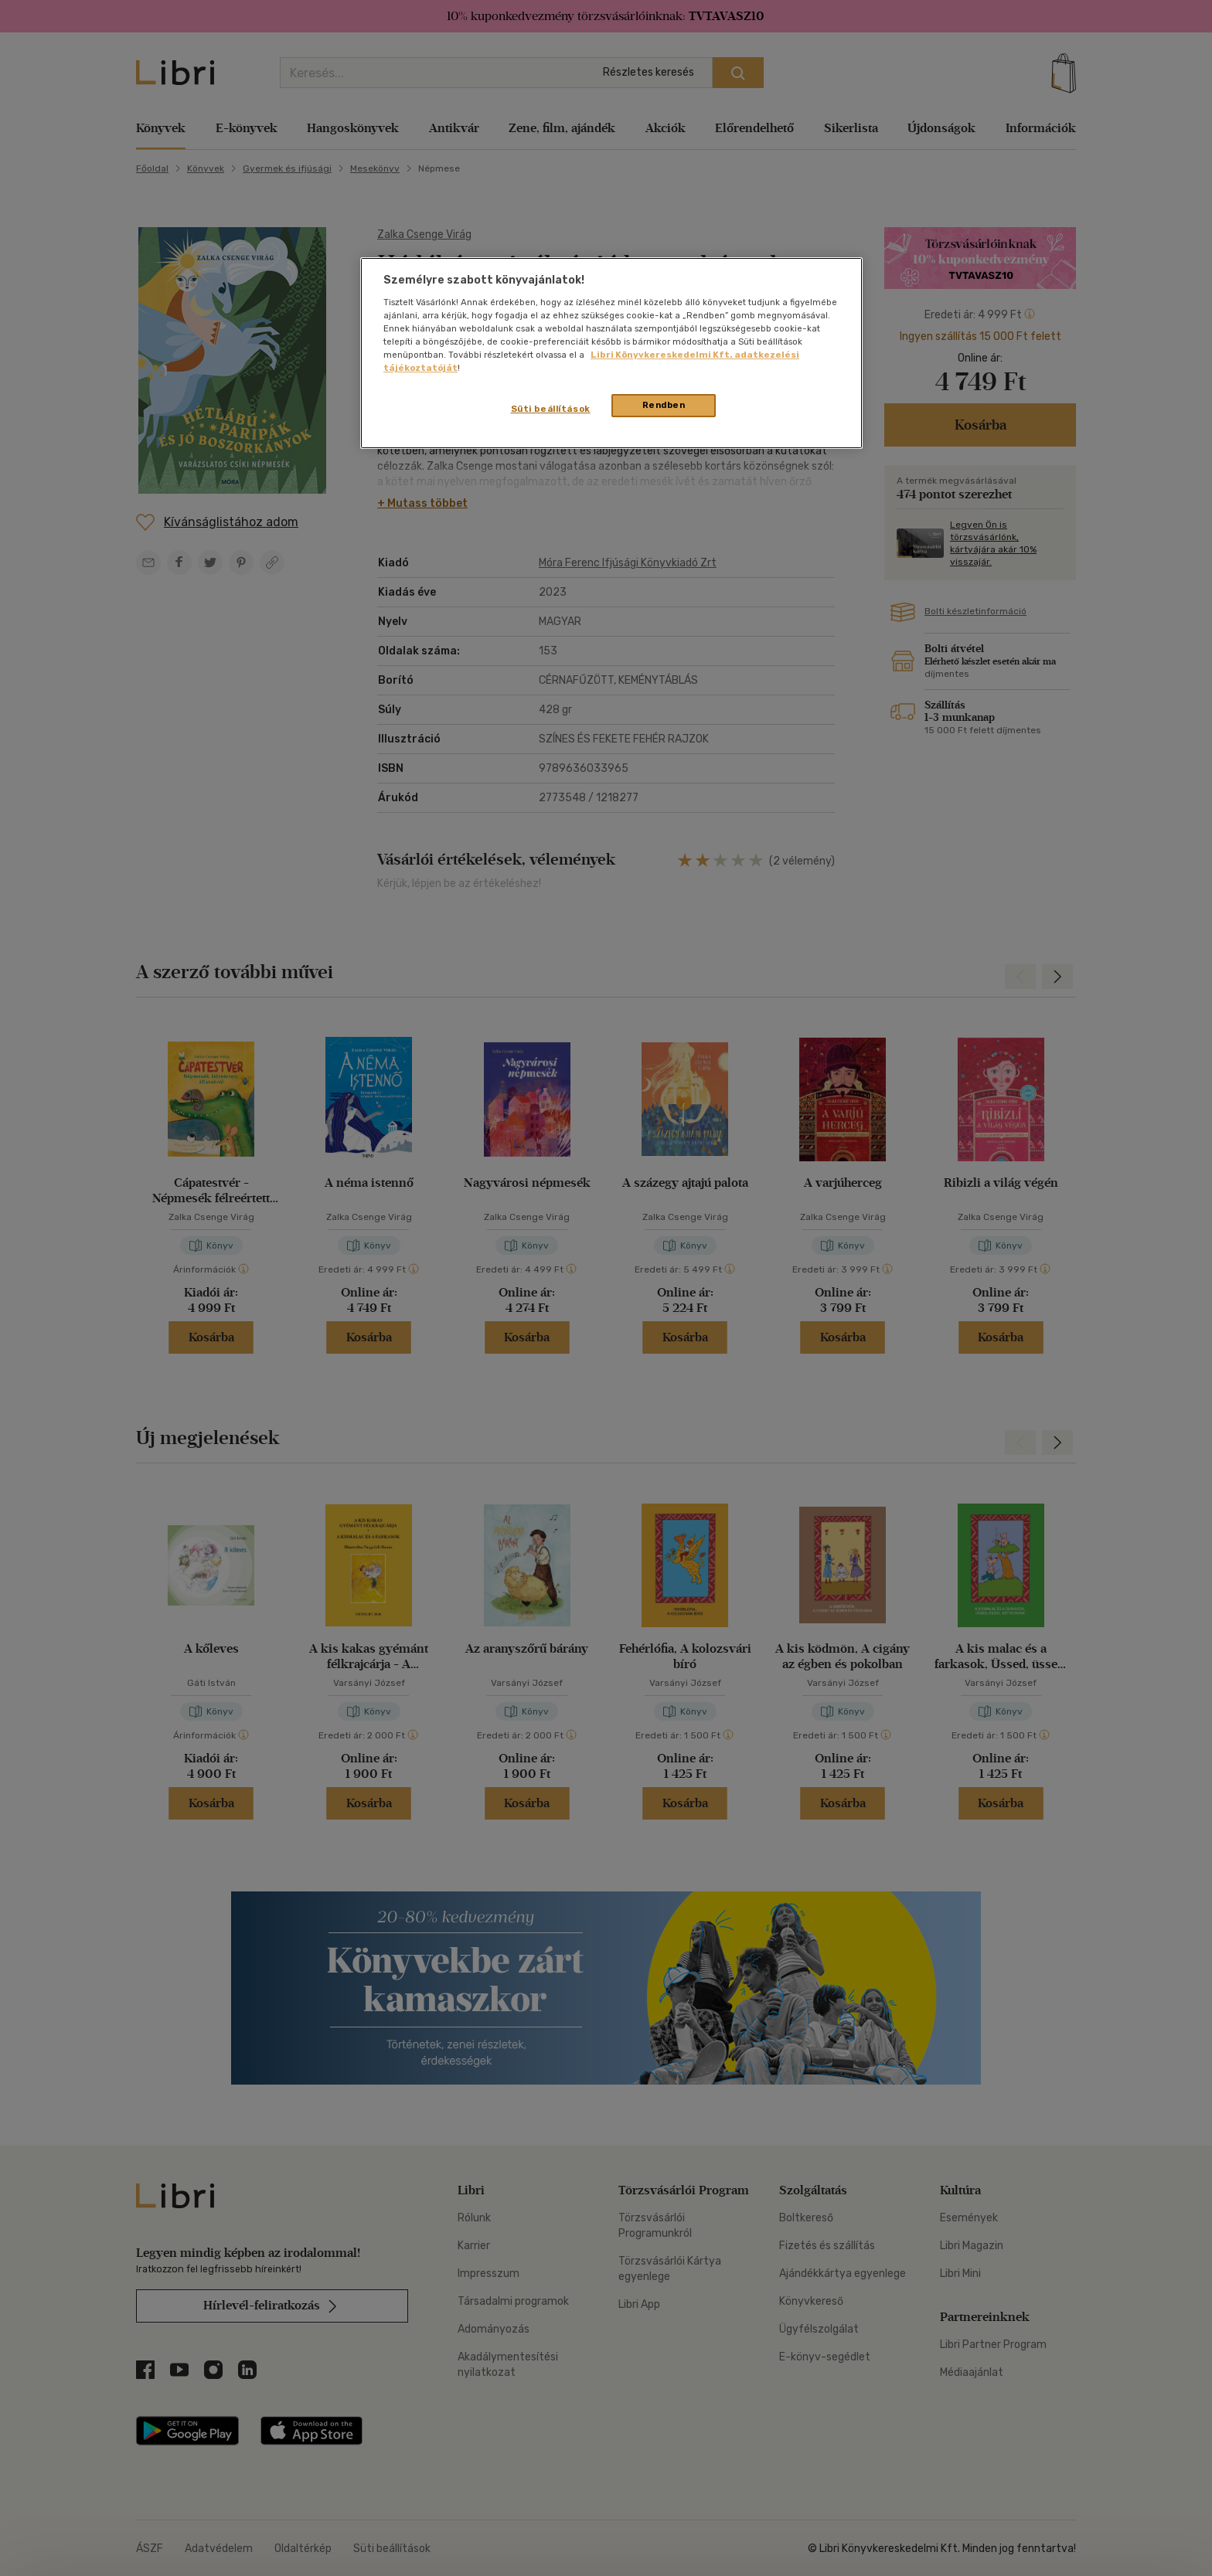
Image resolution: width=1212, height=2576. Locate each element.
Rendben (664, 404)
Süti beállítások (551, 408)
